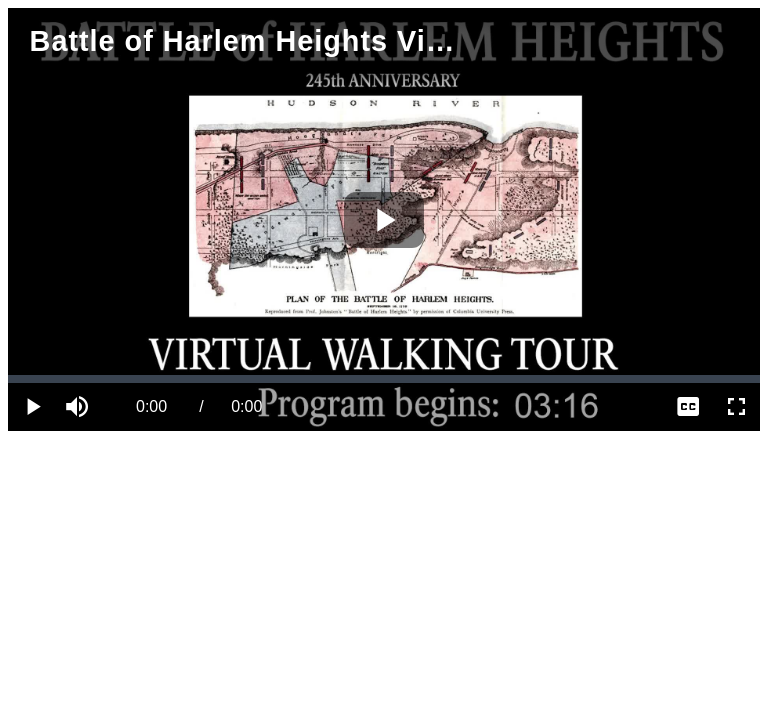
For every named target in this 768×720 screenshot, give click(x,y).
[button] (80, 407)
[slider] (384, 379)
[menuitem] (688, 407)
